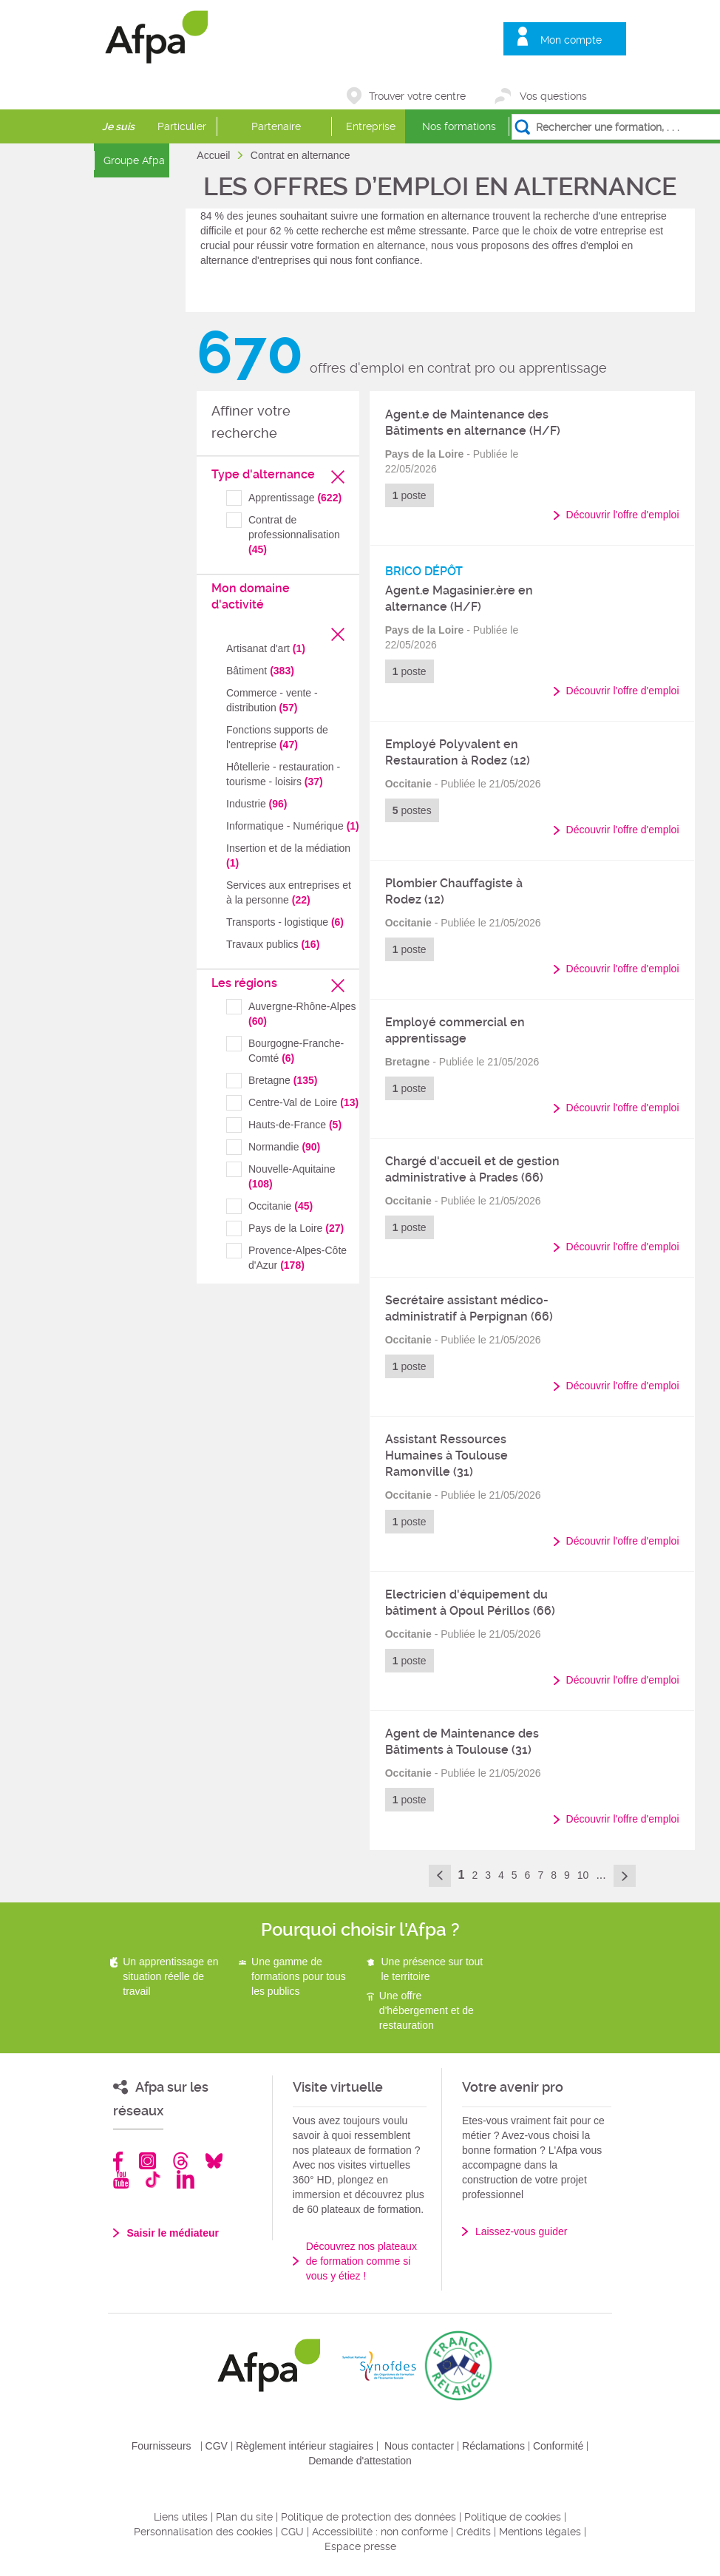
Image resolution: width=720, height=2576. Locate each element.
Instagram (147, 2161)
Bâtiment (260, 671)
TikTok (152, 2179)
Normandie (284, 1147)
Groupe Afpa (134, 160)
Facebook (118, 2161)
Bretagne (282, 1080)
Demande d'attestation (360, 2461)
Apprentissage (295, 498)
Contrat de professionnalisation (294, 534)
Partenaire (276, 126)
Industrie (257, 804)
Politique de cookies (512, 2517)
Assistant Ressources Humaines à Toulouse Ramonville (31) (446, 1455)
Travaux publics (272, 944)
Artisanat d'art (265, 648)
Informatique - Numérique (292, 826)
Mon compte (571, 40)
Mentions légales (540, 2532)
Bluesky (214, 2161)
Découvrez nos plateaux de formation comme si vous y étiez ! (361, 2261)
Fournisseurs (161, 2446)
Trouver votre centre (417, 96)
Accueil (215, 155)
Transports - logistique (285, 922)
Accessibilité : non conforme (380, 2532)
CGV (217, 2446)
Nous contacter (419, 2446)
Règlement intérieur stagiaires (304, 2446)
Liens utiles (181, 2517)
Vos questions (553, 96)
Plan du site (244, 2517)
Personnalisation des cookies (203, 2532)
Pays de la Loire (296, 1228)
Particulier (181, 126)
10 (583, 1875)
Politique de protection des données (368, 2517)
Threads (180, 2161)
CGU (292, 2532)
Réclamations (493, 2446)
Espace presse (360, 2546)
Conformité (558, 2446)
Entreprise (370, 126)
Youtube (121, 2179)
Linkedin (185, 2179)
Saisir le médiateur (172, 2233)
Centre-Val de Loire (303, 1102)
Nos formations (459, 126)
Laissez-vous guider (521, 2231)
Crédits (473, 2532)
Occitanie (280, 1206)
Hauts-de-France (295, 1125)
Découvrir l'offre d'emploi (622, 515)
